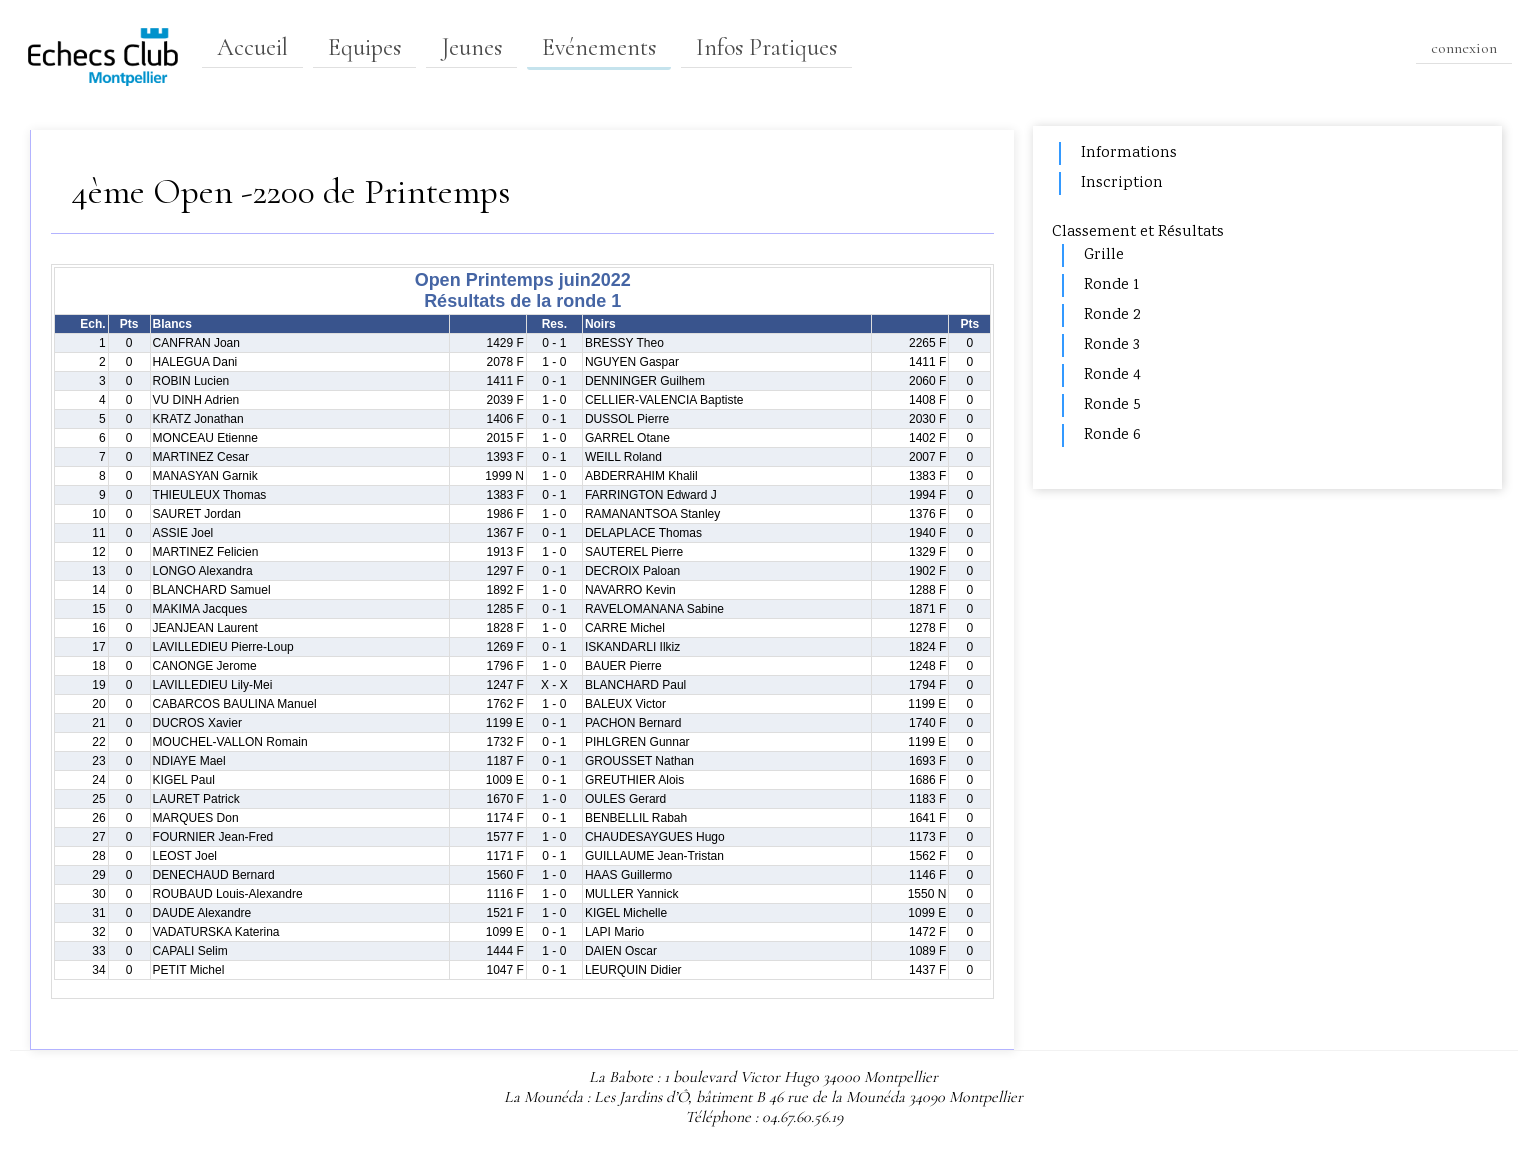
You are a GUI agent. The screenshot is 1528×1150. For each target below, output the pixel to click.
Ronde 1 (1111, 285)
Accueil (252, 47)
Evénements (599, 47)
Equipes (364, 47)
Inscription (1122, 183)
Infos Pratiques (766, 47)
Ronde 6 (1112, 435)
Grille (1104, 255)
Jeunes (471, 47)
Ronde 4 (1112, 375)
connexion (1464, 48)
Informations (1129, 153)
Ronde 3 (1112, 345)
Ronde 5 (1112, 405)
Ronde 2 (1112, 315)
